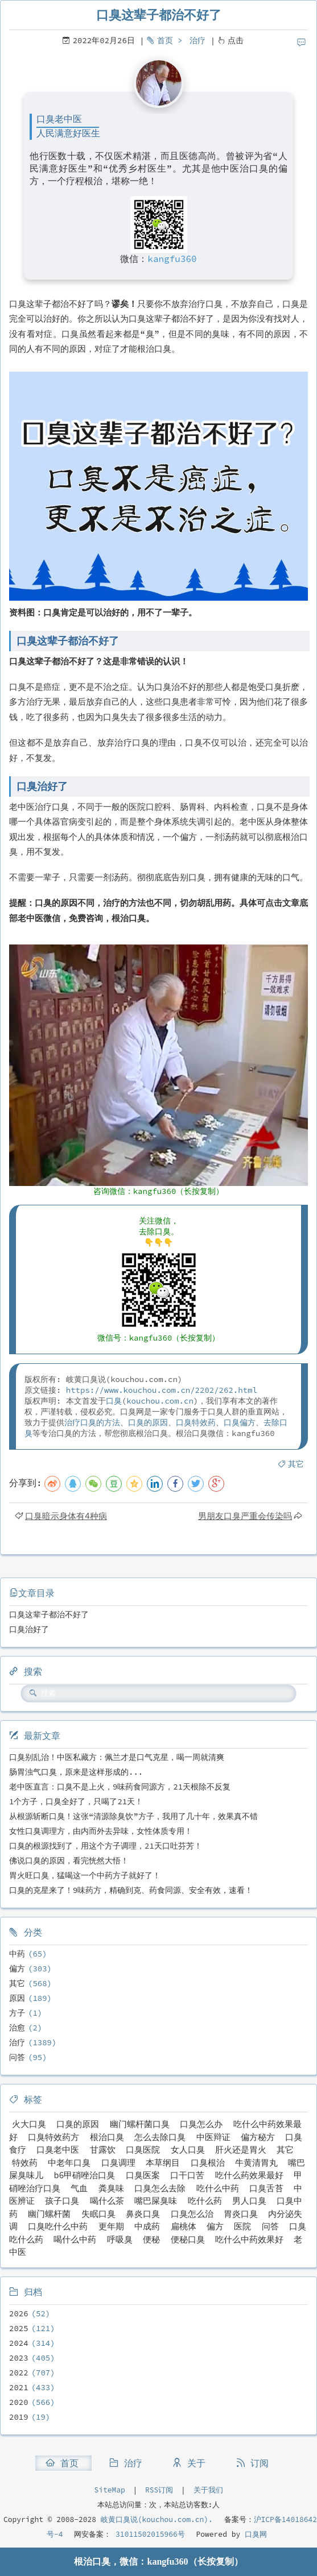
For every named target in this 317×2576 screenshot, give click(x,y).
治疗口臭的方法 (92, 1422)
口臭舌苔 (266, 2188)
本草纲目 (163, 2162)
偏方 (17, 1968)
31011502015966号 (147, 2534)
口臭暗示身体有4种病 (66, 1515)
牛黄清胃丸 (256, 2162)
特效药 (25, 2162)
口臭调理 (118, 2162)
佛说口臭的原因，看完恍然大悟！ (69, 1860)
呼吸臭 (120, 2239)
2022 (18, 2372)
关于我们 (208, 2490)
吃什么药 (205, 2200)
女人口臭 (188, 2149)
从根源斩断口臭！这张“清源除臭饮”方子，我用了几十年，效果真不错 (133, 1816)
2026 (18, 2313)
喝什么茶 (107, 2200)
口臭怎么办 (201, 2124)
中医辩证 (213, 2137)
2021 (18, 2387)
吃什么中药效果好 (249, 2239)
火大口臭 (29, 2124)
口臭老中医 (57, 2149)
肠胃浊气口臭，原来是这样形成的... (76, 1772)
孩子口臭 (62, 2200)
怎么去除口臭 (160, 2137)
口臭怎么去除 (160, 2188)
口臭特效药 (196, 1422)
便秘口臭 (188, 2239)
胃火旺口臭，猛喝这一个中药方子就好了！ (84, 1875)
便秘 (151, 2239)
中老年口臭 (69, 2162)
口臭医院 (143, 2149)
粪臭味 (111, 2188)
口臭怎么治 (192, 2213)
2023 (18, 2358)
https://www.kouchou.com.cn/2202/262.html (161, 1390)
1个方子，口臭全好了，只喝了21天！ (76, 1801)
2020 (18, 2402)
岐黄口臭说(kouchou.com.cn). (157, 2519)
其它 (296, 1464)
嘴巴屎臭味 (155, 2200)
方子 (17, 2013)
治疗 (197, 40)
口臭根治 (208, 2162)
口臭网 (253, 2534)
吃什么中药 (217, 2188)
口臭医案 (143, 2175)
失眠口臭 (98, 2213)
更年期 (111, 2226)
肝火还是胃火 (240, 2149)
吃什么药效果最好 (249, 2175)
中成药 (147, 2226)
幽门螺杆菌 (49, 2213)
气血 (79, 2188)
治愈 (17, 2027)
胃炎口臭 (241, 2213)
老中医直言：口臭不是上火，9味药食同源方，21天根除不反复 (119, 1787)
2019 (18, 2417)
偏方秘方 (258, 2137)
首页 (165, 40)
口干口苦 (187, 2175)
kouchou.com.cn (160, 1401)
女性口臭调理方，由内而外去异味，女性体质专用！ (100, 1831)
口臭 (114, 1401)
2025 (18, 2328)
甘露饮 (103, 2149)
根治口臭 (107, 2137)
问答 (17, 2057)
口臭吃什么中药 (58, 2226)
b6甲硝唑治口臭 (84, 2175)
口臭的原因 (148, 1422)
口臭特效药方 (53, 2137)
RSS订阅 (159, 2490)
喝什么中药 (74, 2239)
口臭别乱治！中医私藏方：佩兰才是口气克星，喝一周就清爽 (116, 1757)
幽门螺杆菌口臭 (140, 2124)
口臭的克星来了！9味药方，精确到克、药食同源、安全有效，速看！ (131, 1890)
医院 (242, 2226)
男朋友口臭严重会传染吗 (245, 1515)
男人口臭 (249, 2200)
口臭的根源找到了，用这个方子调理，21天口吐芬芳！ (105, 1846)
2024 (18, 2343)
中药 (17, 1954)
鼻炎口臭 (143, 2213)
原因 (17, 1998)
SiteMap (109, 2490)
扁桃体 (183, 2226)
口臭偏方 (240, 1422)
